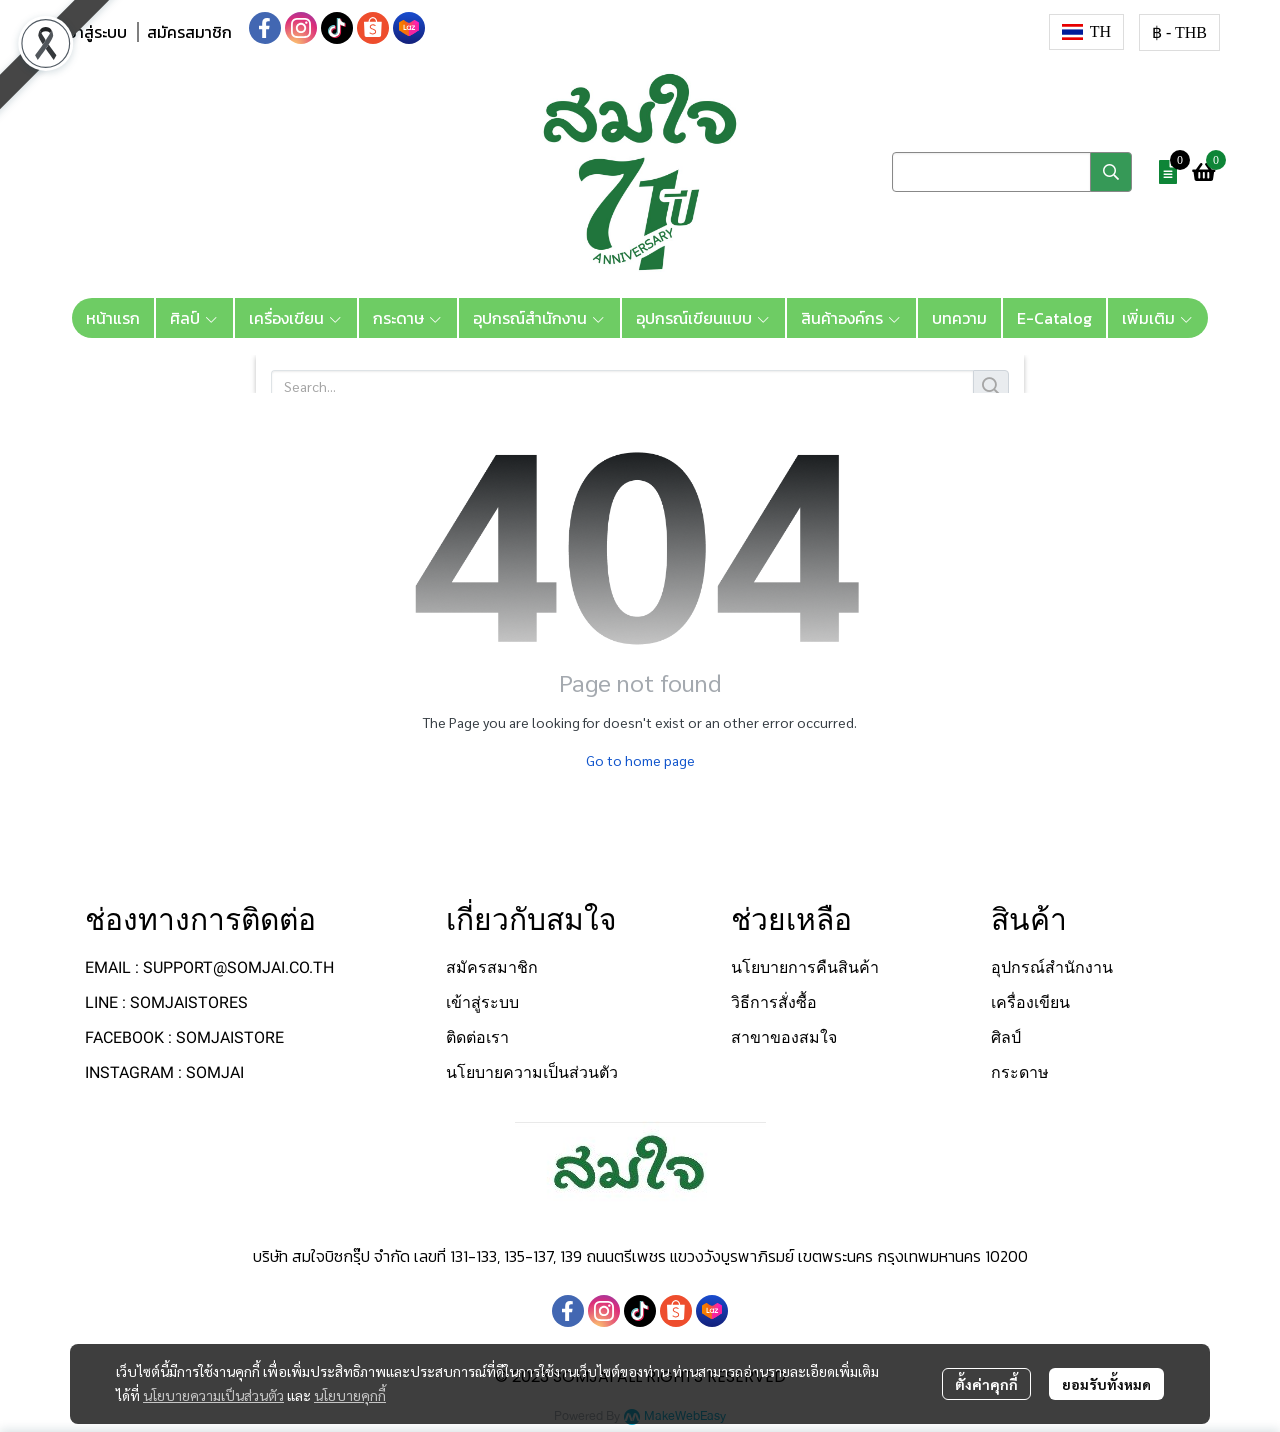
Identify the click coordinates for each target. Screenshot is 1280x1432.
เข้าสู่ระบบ (94, 32)
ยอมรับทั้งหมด (1106, 1384)
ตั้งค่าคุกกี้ (986, 1384)
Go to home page (640, 760)
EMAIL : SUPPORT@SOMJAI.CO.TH (209, 967)
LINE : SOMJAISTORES (166, 1002)
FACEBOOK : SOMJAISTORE (184, 1037)
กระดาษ (1020, 1072)
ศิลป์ (1006, 1037)
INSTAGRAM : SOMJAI (164, 1072)
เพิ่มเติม (1158, 318)
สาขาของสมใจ (784, 1037)
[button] (1086, 32)
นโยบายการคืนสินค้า (805, 967)
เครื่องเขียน (1030, 1002)
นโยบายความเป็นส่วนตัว (213, 1395)
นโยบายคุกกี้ (350, 1395)
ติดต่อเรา (477, 1037)
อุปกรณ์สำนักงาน (1052, 967)
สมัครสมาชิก (189, 32)
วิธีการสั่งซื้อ (774, 1002)
